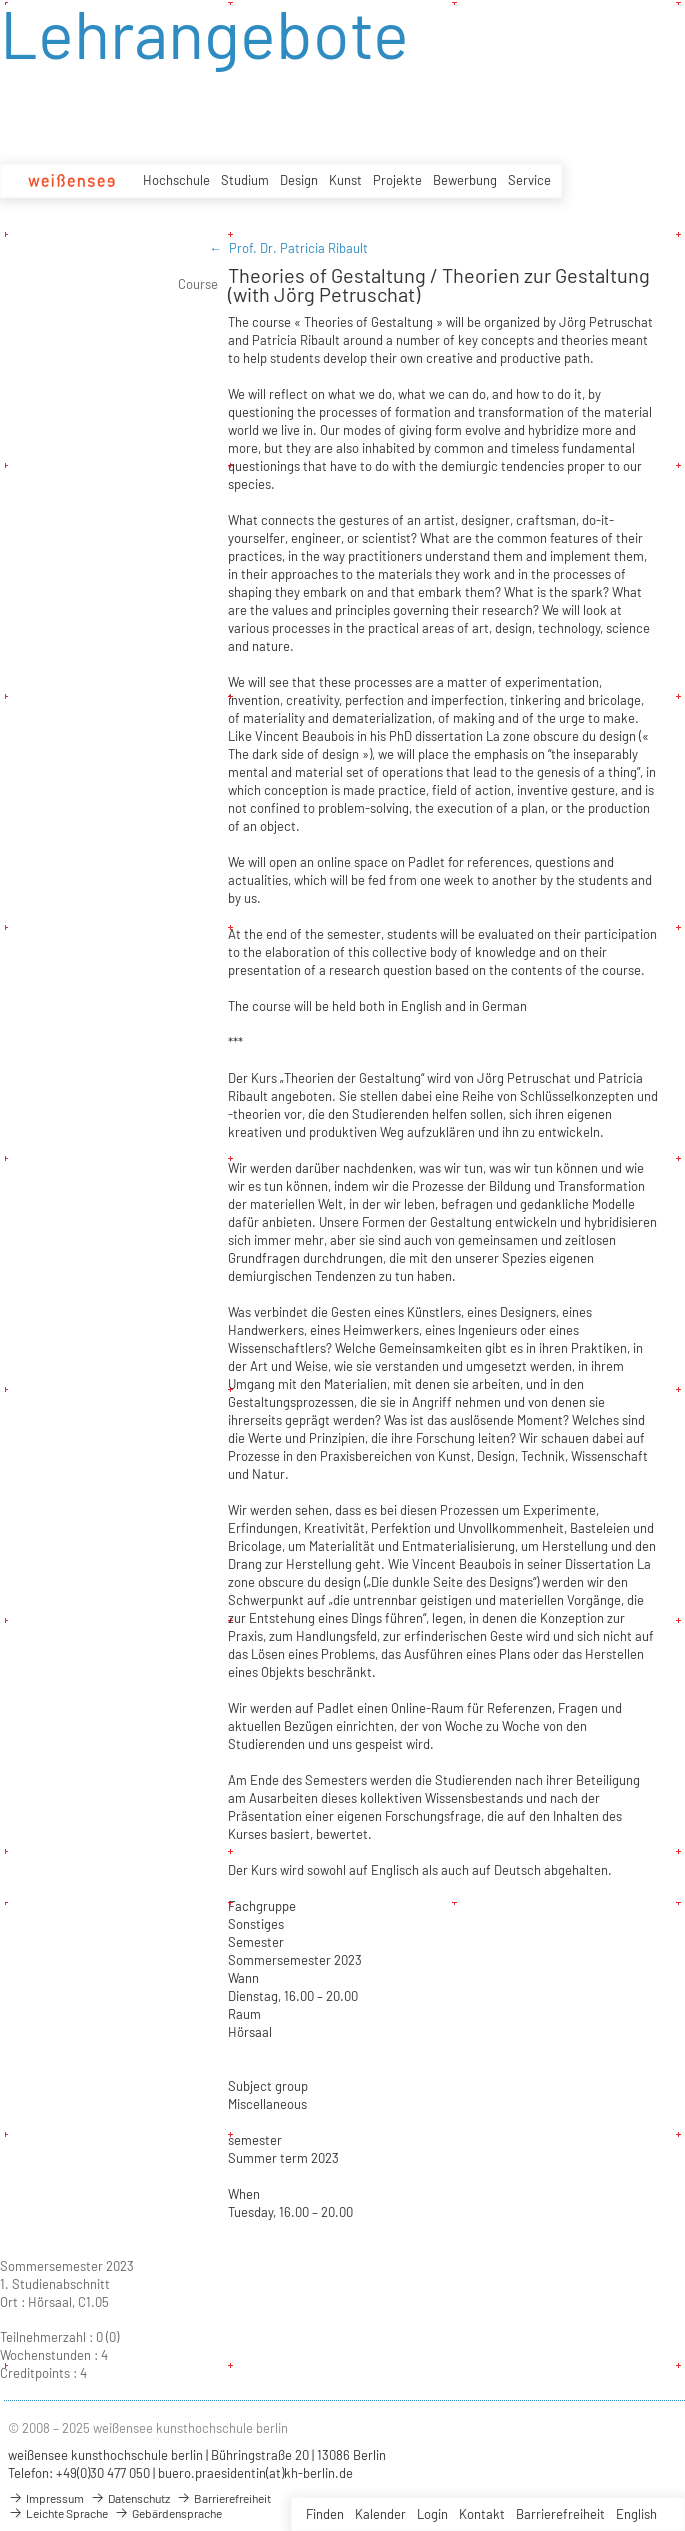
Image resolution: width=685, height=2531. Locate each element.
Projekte (397, 180)
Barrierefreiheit (560, 2514)
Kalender (380, 2514)
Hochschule (176, 180)
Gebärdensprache (168, 2513)
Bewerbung (465, 180)
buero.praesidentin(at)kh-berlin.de (255, 2473)
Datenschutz (130, 2498)
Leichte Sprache (58, 2513)
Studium (245, 180)
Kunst (345, 180)
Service (529, 180)
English (636, 2514)
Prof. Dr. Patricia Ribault (298, 248)
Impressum (46, 2498)
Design (299, 180)
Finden (325, 2514)
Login (432, 2514)
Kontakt (482, 2514)
